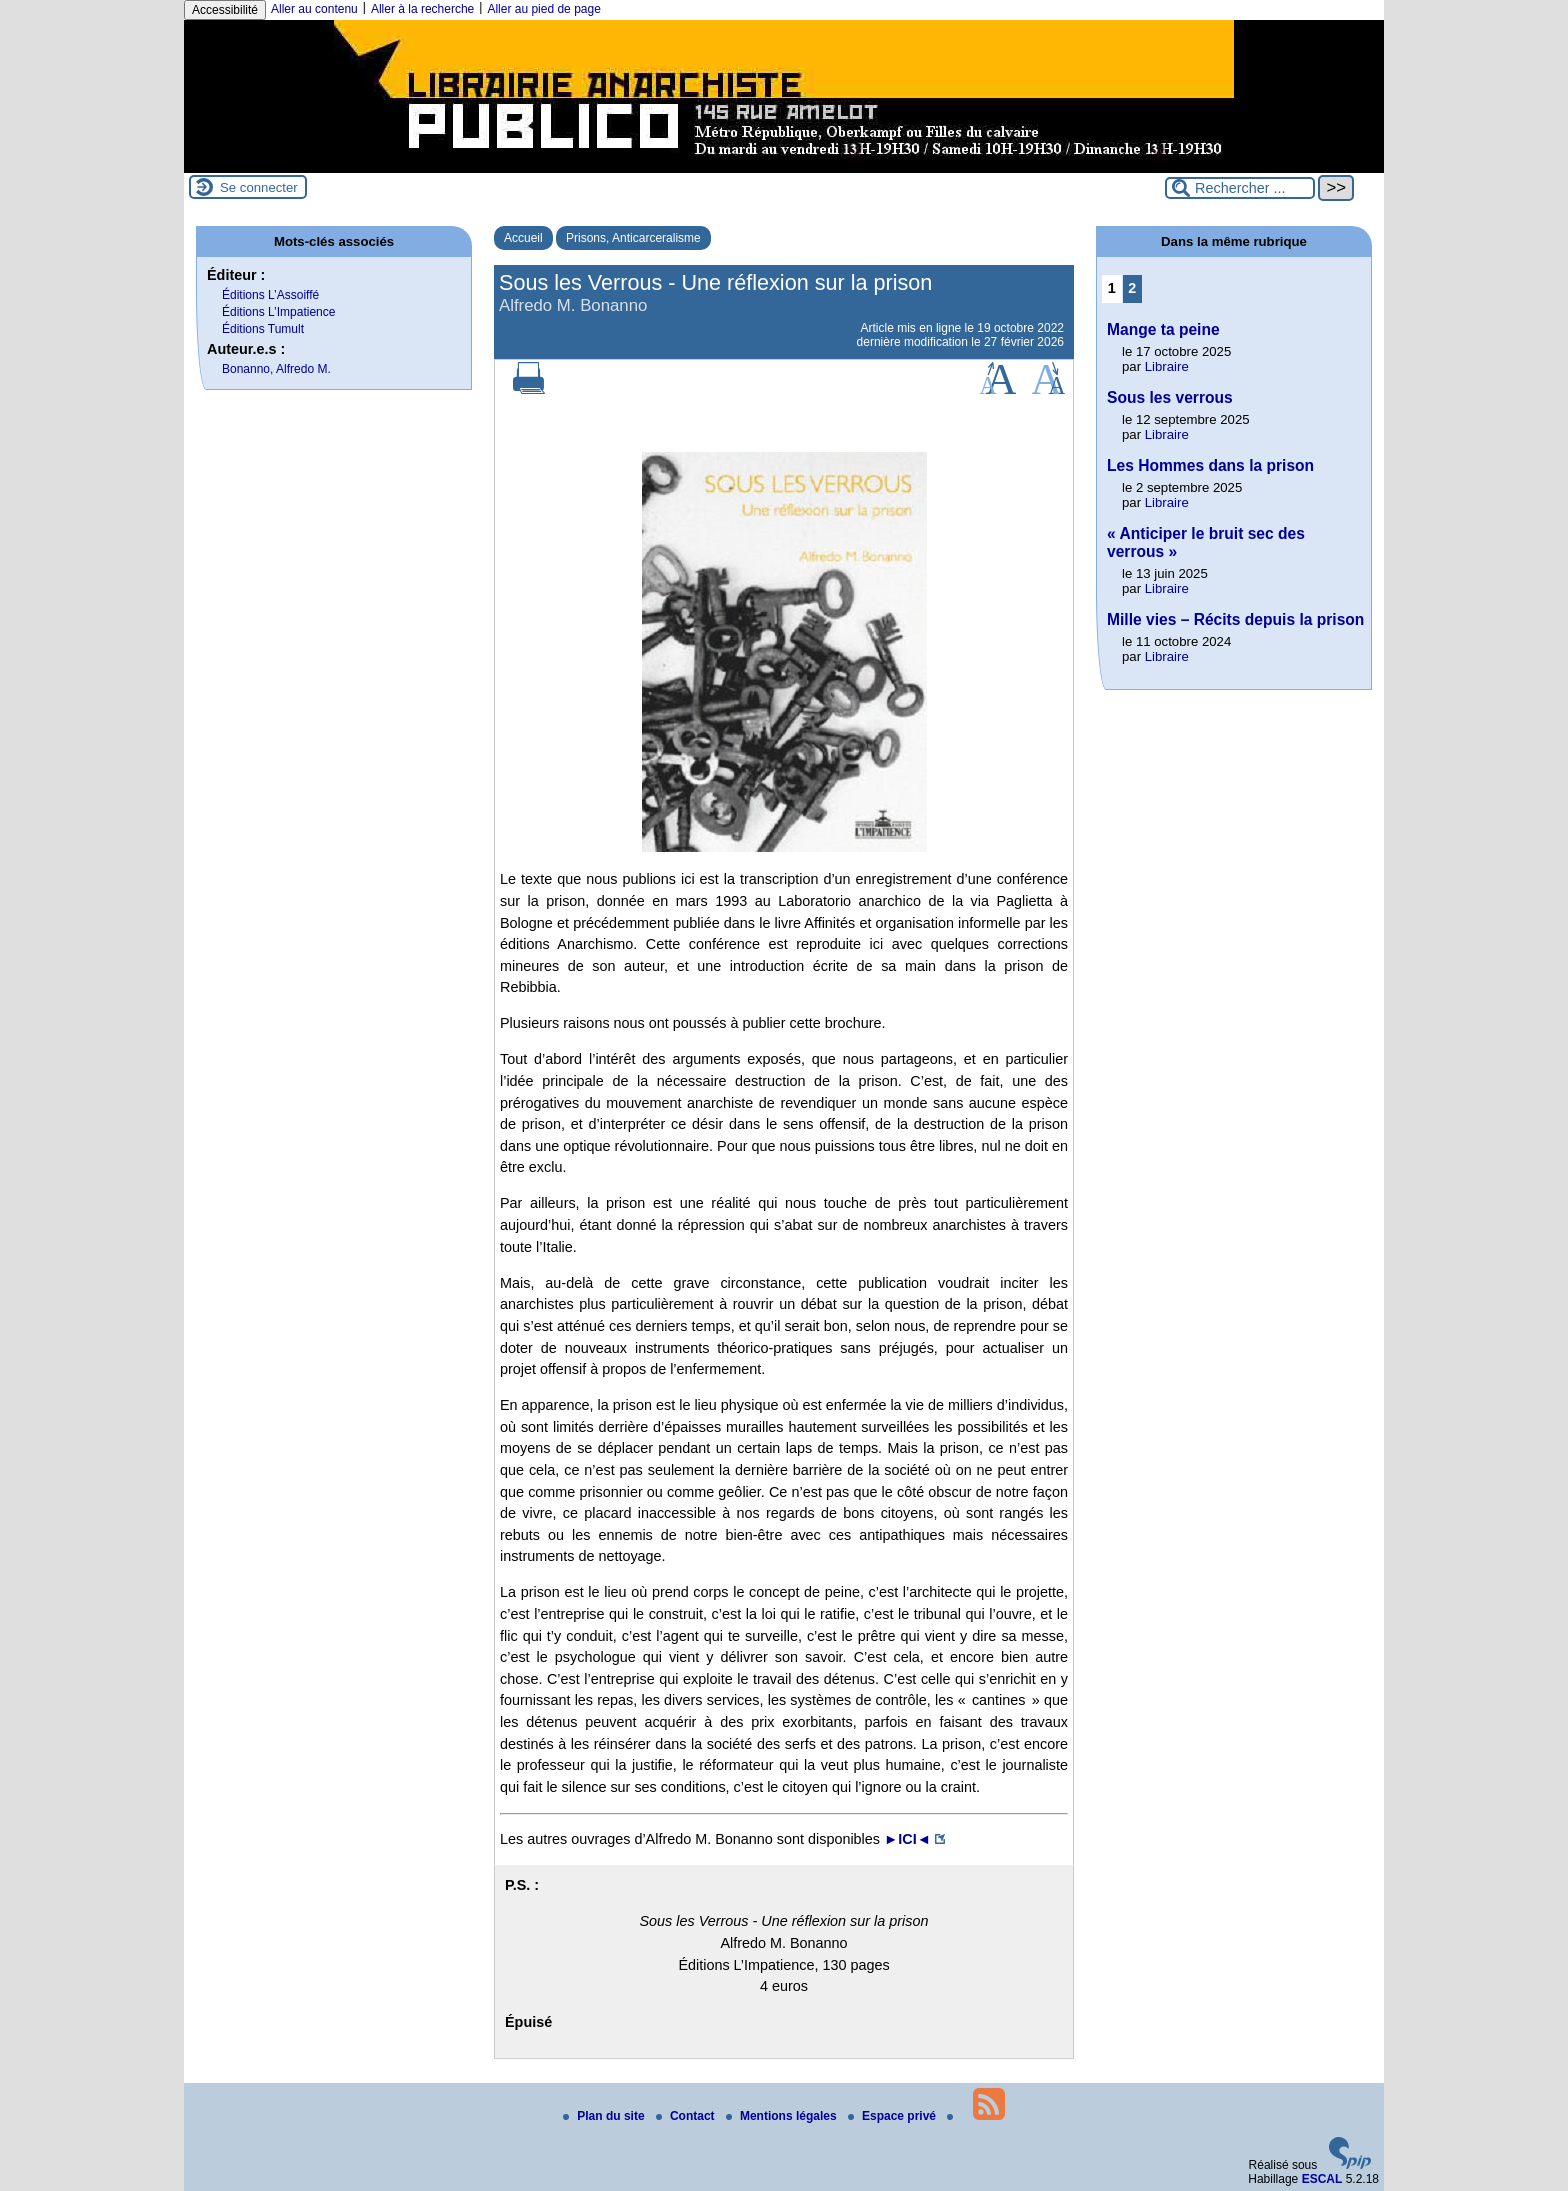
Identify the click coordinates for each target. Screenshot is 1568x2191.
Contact (687, 2116)
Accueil (523, 238)
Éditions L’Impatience (278, 312)
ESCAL (1322, 2179)
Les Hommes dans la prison (1210, 465)
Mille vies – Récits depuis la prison (1235, 619)
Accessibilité (225, 10)
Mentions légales (783, 2116)
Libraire (1167, 366)
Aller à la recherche (422, 9)
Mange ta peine (1163, 329)
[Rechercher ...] (1240, 188)
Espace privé (893, 2116)
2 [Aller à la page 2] (1132, 288)
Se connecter (259, 187)
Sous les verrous (1170, 397)
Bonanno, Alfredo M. (276, 369)
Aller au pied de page (543, 9)
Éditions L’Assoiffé (270, 295)
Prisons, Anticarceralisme (633, 238)
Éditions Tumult (263, 329)
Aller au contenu (314, 9)
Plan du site (605, 2116)
